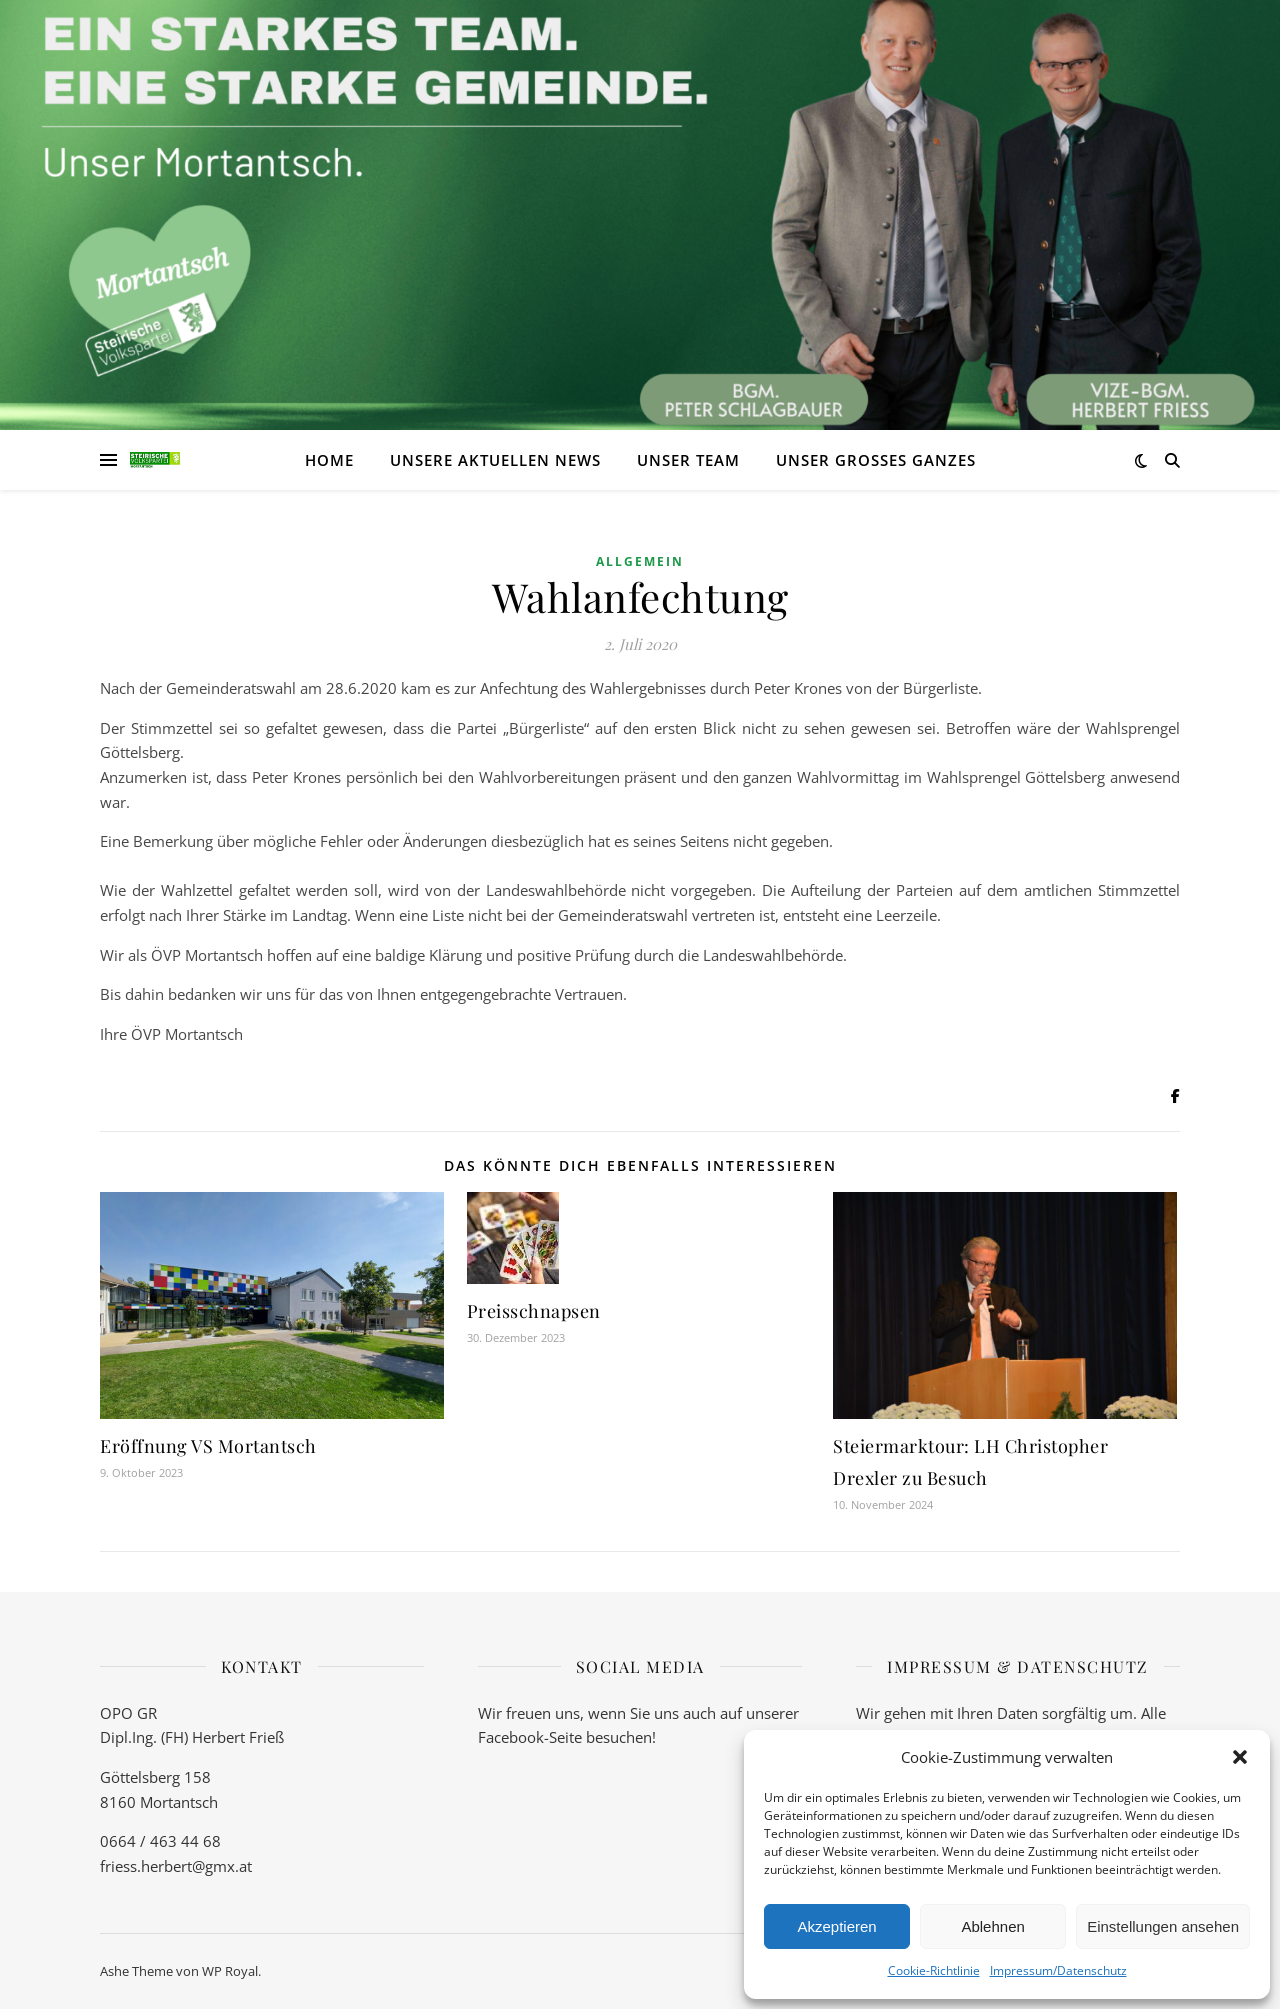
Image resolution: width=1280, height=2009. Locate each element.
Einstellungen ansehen (1163, 1926)
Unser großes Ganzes (876, 460)
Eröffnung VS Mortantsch (208, 1446)
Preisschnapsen (534, 1311)
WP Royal (230, 1971)
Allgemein (640, 561)
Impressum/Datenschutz (1058, 1970)
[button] (1240, 1757)
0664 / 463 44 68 (160, 1841)
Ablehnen (992, 1926)
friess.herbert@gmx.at (176, 1866)
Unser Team (688, 460)
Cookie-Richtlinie (934, 1970)
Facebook (511, 1737)
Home (329, 460)
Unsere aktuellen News (495, 460)
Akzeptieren (836, 1926)
